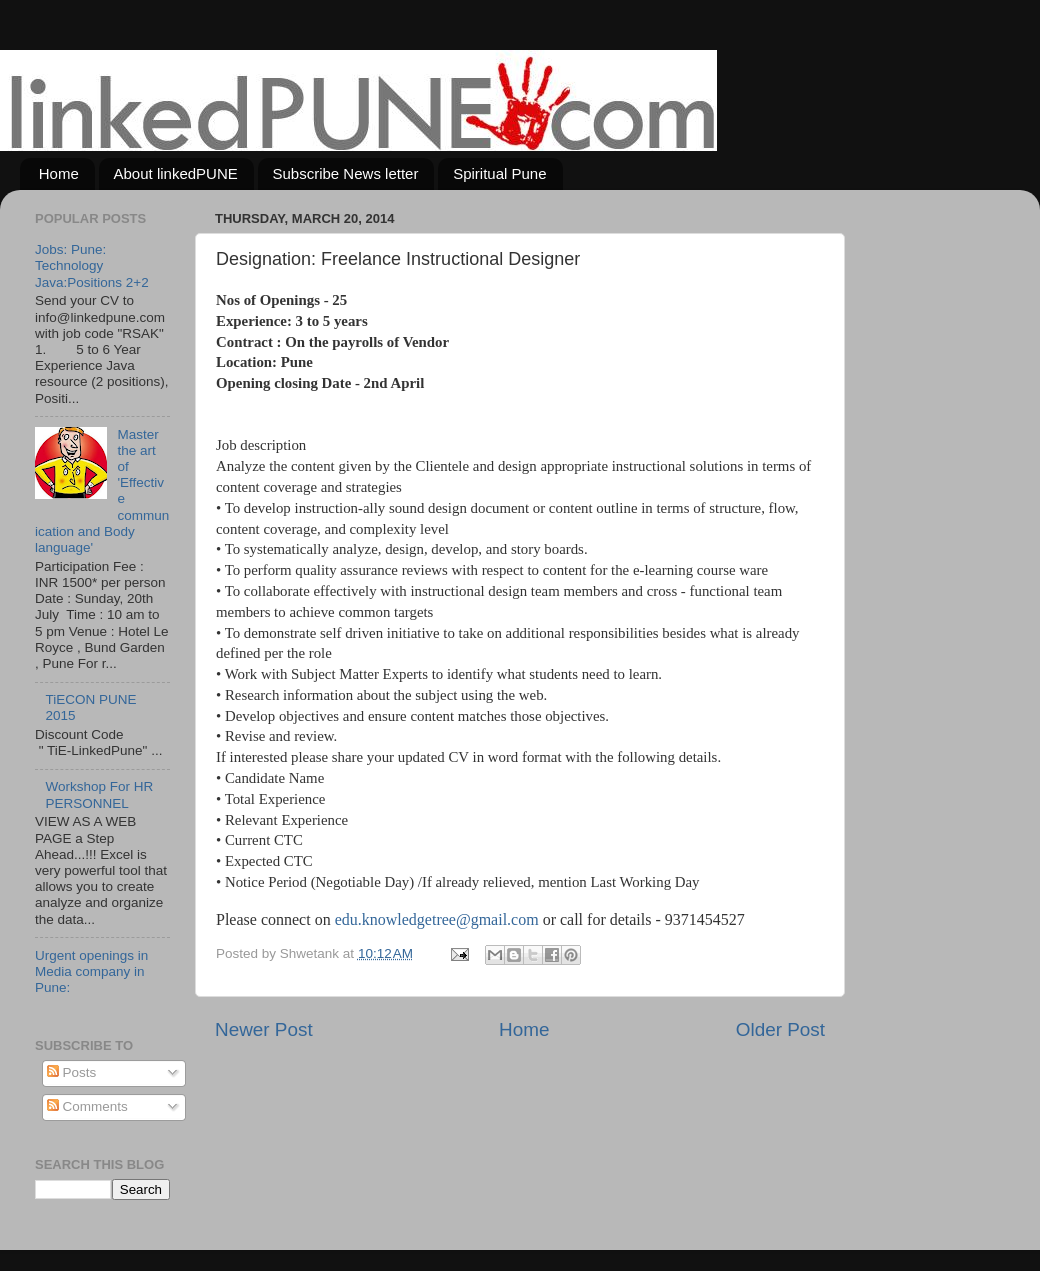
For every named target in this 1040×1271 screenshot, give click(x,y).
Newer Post (264, 1029)
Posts (72, 1072)
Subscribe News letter (346, 173)
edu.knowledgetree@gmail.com (437, 919)
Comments (87, 1106)
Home (59, 173)
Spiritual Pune (499, 173)
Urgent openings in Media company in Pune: (91, 971)
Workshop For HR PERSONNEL (99, 794)
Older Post (780, 1029)
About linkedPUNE (176, 173)
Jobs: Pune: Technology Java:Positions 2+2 (92, 265)
